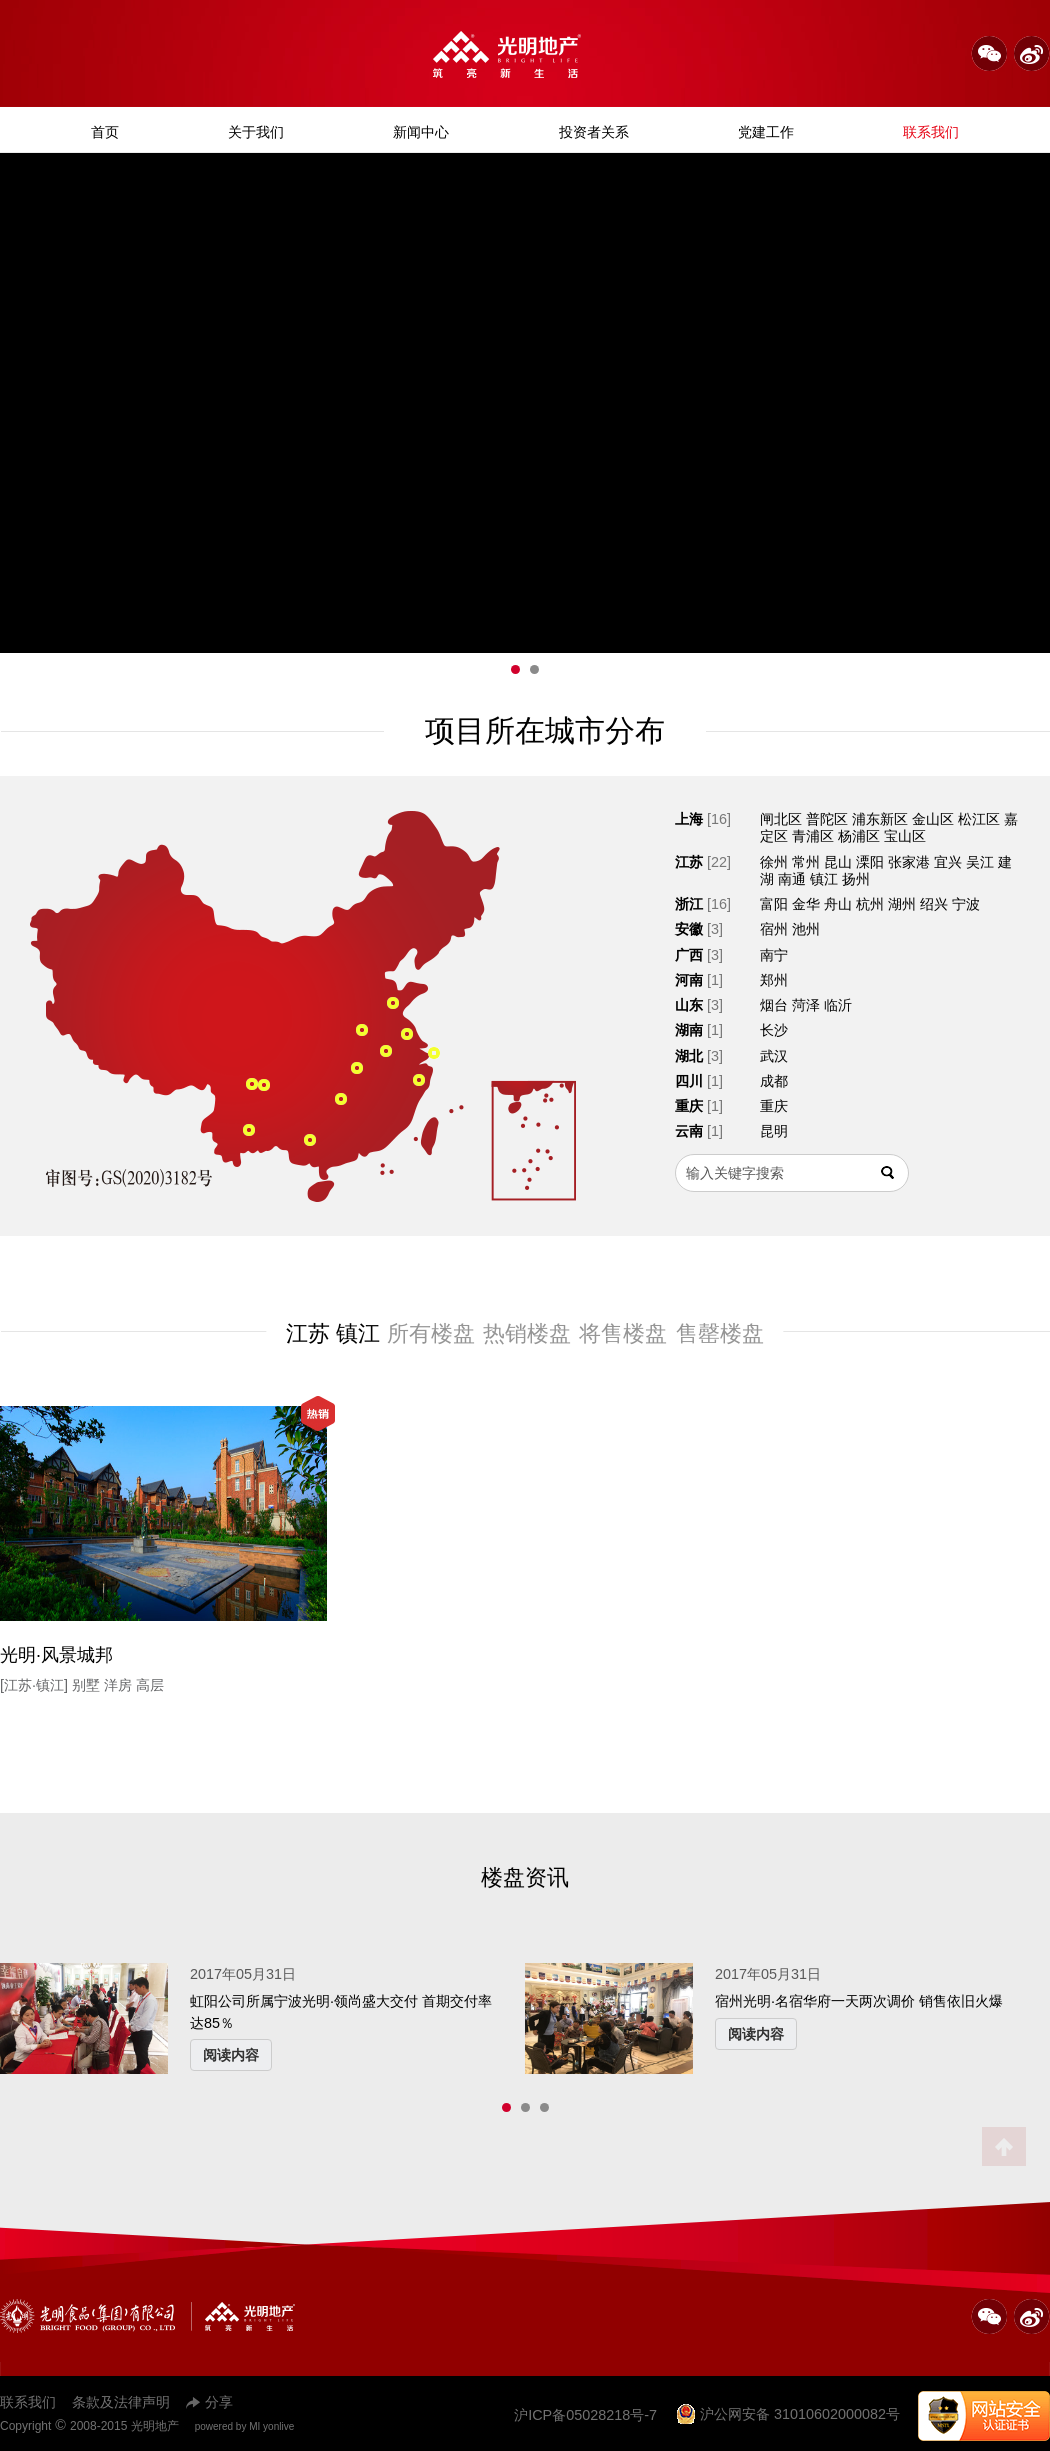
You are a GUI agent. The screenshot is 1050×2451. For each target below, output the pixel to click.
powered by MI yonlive (245, 2426)
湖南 (689, 1030)
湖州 (902, 904)
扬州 (856, 879)
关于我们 (256, 132)
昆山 (838, 862)
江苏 (689, 862)
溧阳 (870, 862)
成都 (774, 1081)
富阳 (774, 904)
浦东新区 (880, 819)
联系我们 (931, 132)
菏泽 (806, 1005)
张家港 (909, 862)
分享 (209, 2402)
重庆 (689, 1106)
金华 (806, 904)
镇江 (824, 879)
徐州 (774, 862)
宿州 (774, 929)
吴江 (980, 862)
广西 (689, 955)
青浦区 (813, 836)
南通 (792, 879)
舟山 (838, 904)
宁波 (966, 904)
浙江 (689, 904)
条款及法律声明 (121, 2402)
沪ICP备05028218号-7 (585, 2415)
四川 (689, 1081)
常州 (806, 862)
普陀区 (827, 819)
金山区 (933, 819)
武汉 (774, 1056)
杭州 (870, 904)
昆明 (774, 1131)
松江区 (979, 819)
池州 (806, 929)
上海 (689, 819)
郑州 (774, 980)
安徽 (689, 929)
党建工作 (766, 132)
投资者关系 (594, 132)
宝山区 (905, 836)
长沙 (774, 1030)
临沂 (838, 1005)
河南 (689, 980)
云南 (689, 1131)
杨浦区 (859, 836)
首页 (105, 132)
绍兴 (934, 904)
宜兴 (948, 862)
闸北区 (781, 819)
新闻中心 (421, 132)
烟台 (774, 1005)
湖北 (689, 1056)
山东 (689, 1005)
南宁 (774, 955)
